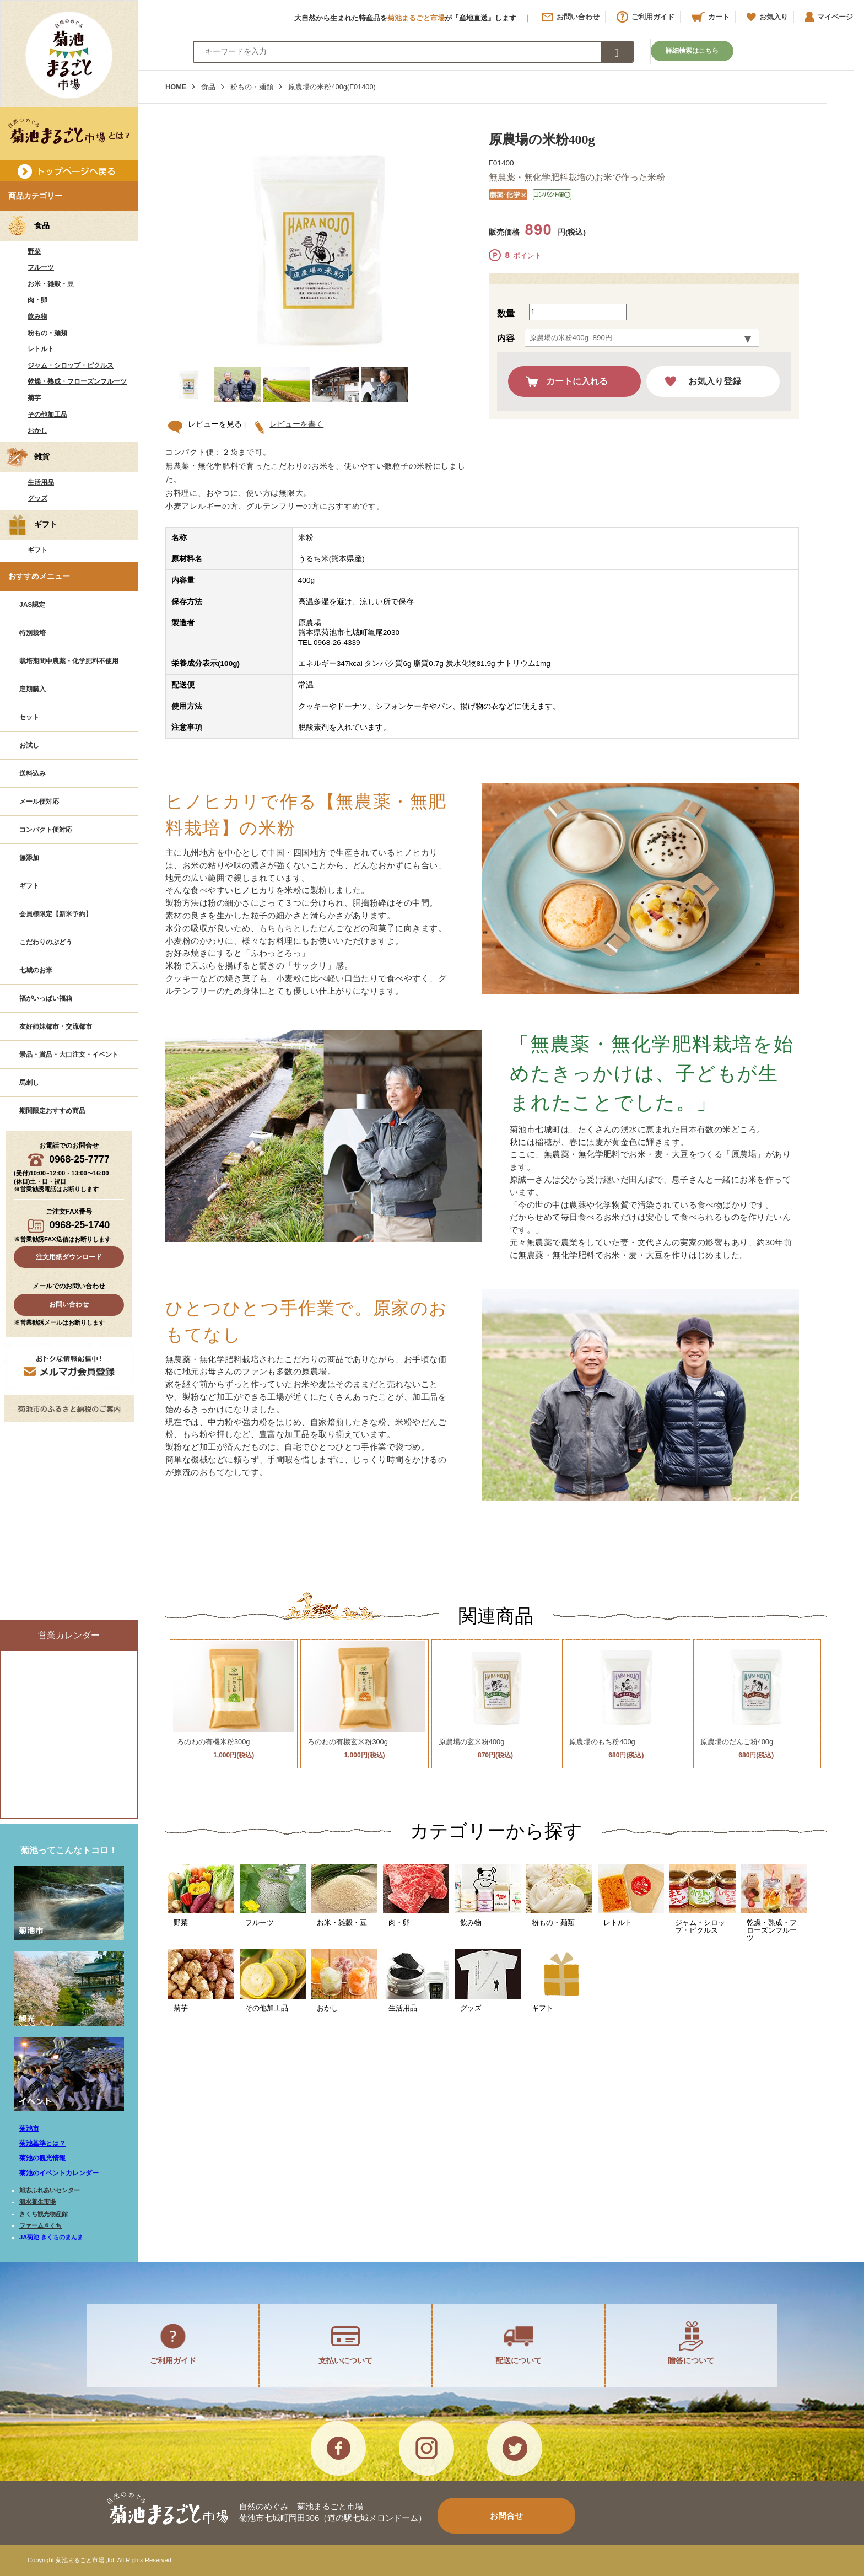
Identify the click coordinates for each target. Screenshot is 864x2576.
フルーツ (41, 267)
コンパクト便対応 (45, 829)
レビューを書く (292, 424)
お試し (29, 745)
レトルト (41, 349)
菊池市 (29, 2128)
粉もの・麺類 (47, 333)
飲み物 (37, 316)
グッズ (37, 498)
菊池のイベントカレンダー (59, 2173)
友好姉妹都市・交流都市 (55, 1026)
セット (29, 717)
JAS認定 (32, 605)
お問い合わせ (571, 17)
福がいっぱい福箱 (45, 998)
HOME (175, 87)
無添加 (29, 858)
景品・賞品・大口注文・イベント (68, 1054)
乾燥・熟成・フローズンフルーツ (77, 381)
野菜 (34, 251)
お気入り (767, 17)
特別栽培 (32, 633)
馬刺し (29, 1083)
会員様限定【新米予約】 (55, 914)
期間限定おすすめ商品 (52, 1111)
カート (711, 17)
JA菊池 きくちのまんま (51, 2237)
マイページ (829, 17)
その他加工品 (47, 414)
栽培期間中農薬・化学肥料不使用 (68, 661)
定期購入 (32, 689)
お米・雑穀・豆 (51, 284)
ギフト (37, 550)
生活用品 (41, 482)
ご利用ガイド (645, 17)
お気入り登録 (714, 381)
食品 (208, 87)
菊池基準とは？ (42, 2143)
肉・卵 (37, 300)
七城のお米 (35, 970)
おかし (37, 430)
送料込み (32, 773)
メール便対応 (39, 801)
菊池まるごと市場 (416, 18)
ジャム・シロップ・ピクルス (71, 365)
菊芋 (34, 398)
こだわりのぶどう (45, 942)
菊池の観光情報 (42, 2158)
